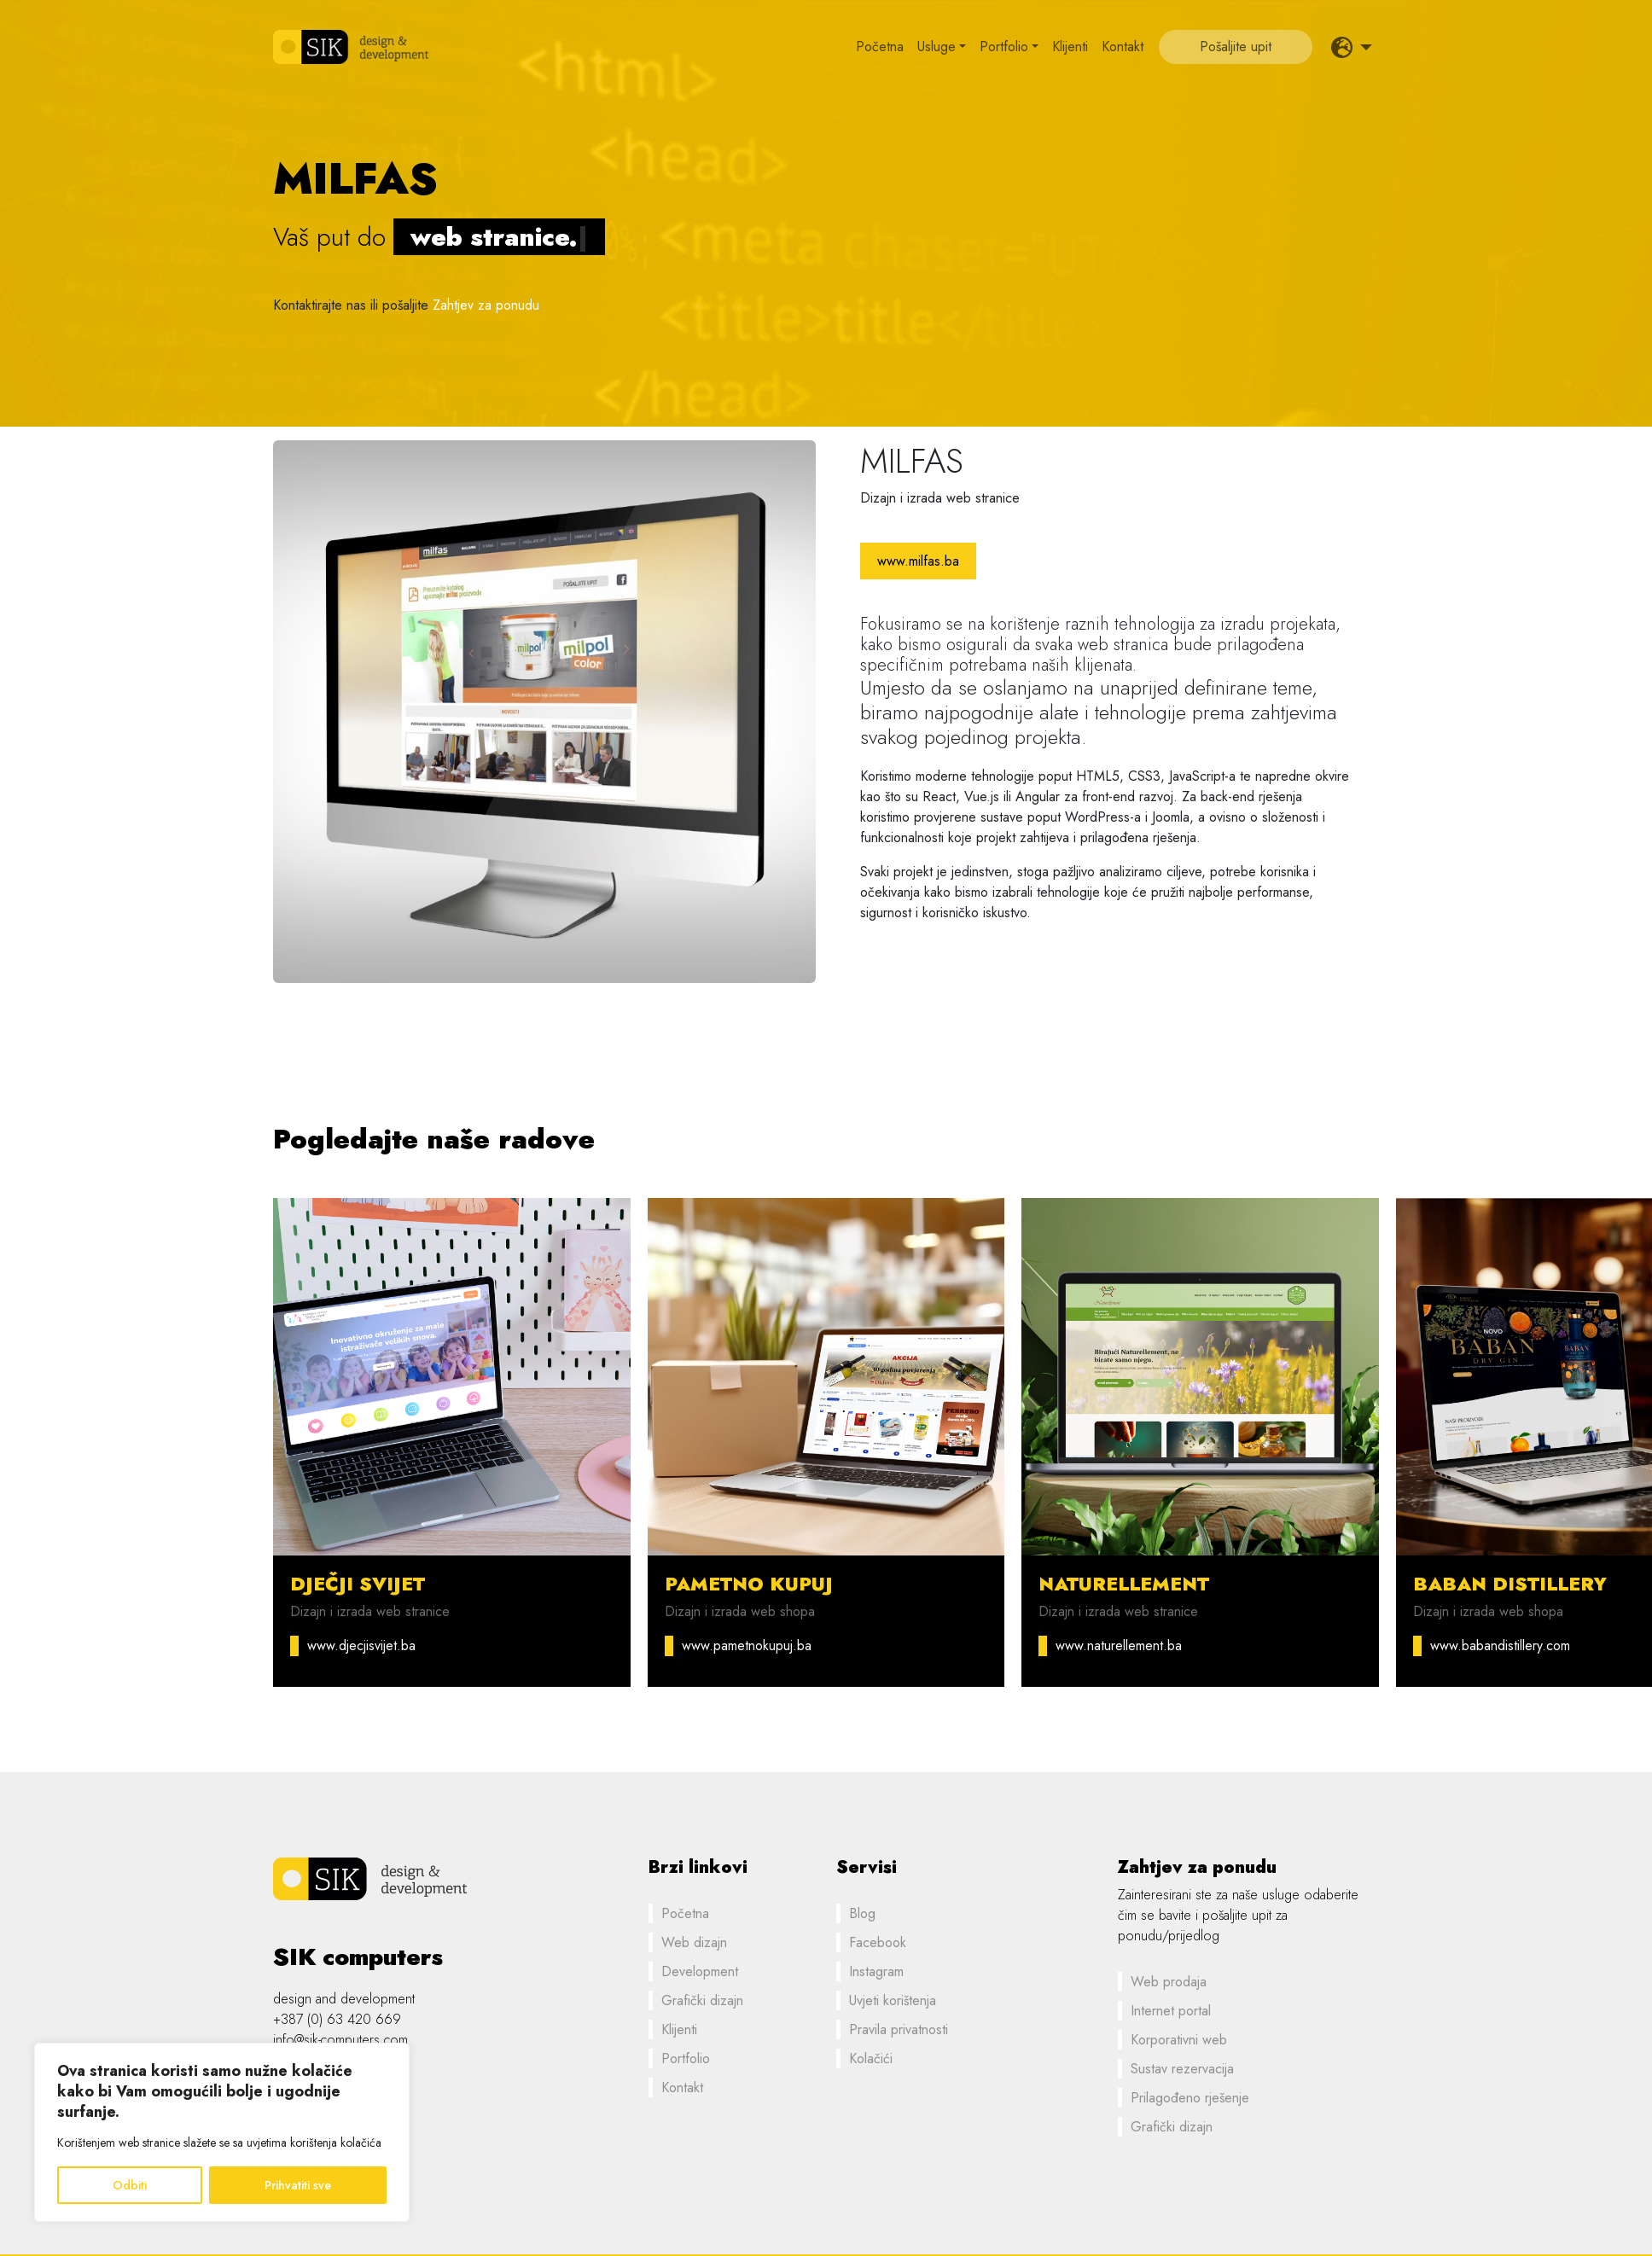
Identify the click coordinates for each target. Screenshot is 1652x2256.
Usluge (936, 46)
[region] (222, 2132)
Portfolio (1004, 46)
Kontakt (1122, 46)
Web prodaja (1169, 1981)
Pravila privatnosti (898, 2029)
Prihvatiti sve (298, 2185)
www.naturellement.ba (1119, 1645)
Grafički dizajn (702, 2000)
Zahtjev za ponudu (486, 305)
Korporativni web (1179, 2040)
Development (699, 1971)
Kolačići (871, 2058)
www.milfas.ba (918, 561)
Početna (880, 46)
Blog (862, 1913)
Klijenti (1070, 46)
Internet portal (1171, 2011)
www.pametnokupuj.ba (746, 1645)
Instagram (876, 1971)
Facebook (877, 1942)
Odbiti (130, 2185)
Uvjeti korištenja (892, 2000)
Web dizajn (694, 1942)
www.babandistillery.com (1500, 1645)
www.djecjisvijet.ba (361, 1645)
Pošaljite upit (1235, 46)
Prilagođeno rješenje (1190, 2098)
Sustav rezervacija (1182, 2069)
